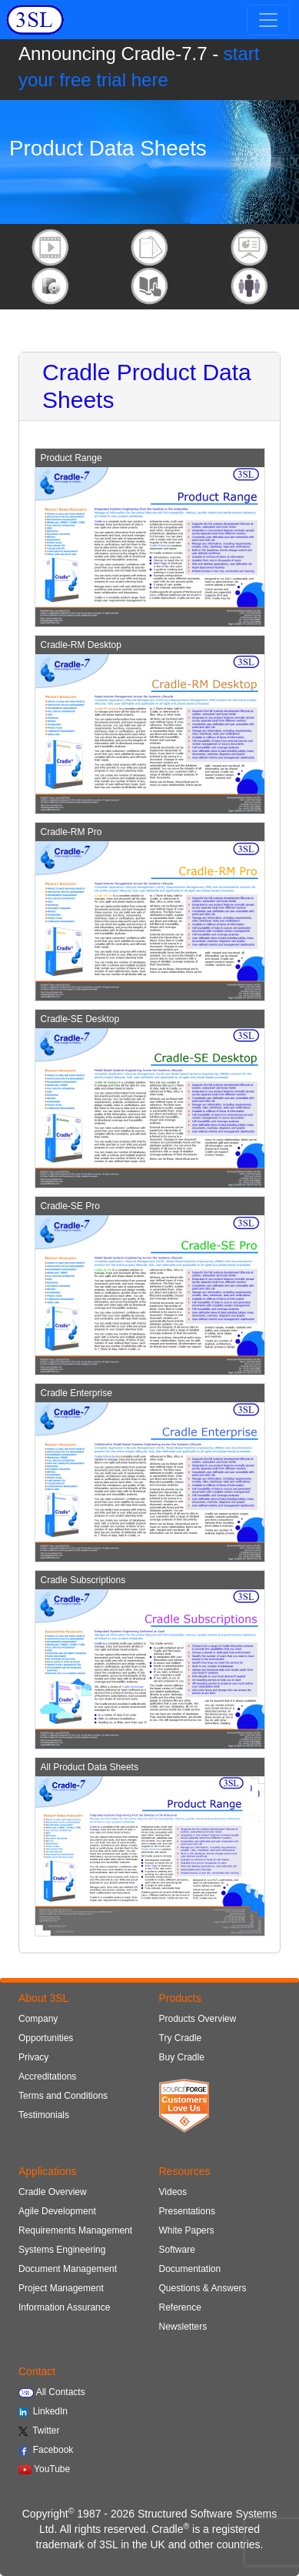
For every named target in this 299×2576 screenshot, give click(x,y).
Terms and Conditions (63, 2095)
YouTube (44, 2469)
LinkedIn (43, 2411)
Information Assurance (64, 2307)
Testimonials (43, 2115)
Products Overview (198, 2018)
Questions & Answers (203, 2288)
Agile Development (57, 2211)
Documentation (190, 2269)
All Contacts (51, 2392)
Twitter (39, 2430)
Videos (173, 2192)
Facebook (45, 2449)
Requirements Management (75, 2230)
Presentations (187, 2211)
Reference (180, 2307)
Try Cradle (180, 2038)
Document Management (67, 2269)
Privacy (33, 2057)
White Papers (186, 2230)
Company (38, 2018)
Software (177, 2249)
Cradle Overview (52, 2192)
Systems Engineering (61, 2249)
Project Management (61, 2288)
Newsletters (183, 2326)
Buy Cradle (181, 2057)
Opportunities (45, 2038)
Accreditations (47, 2076)
